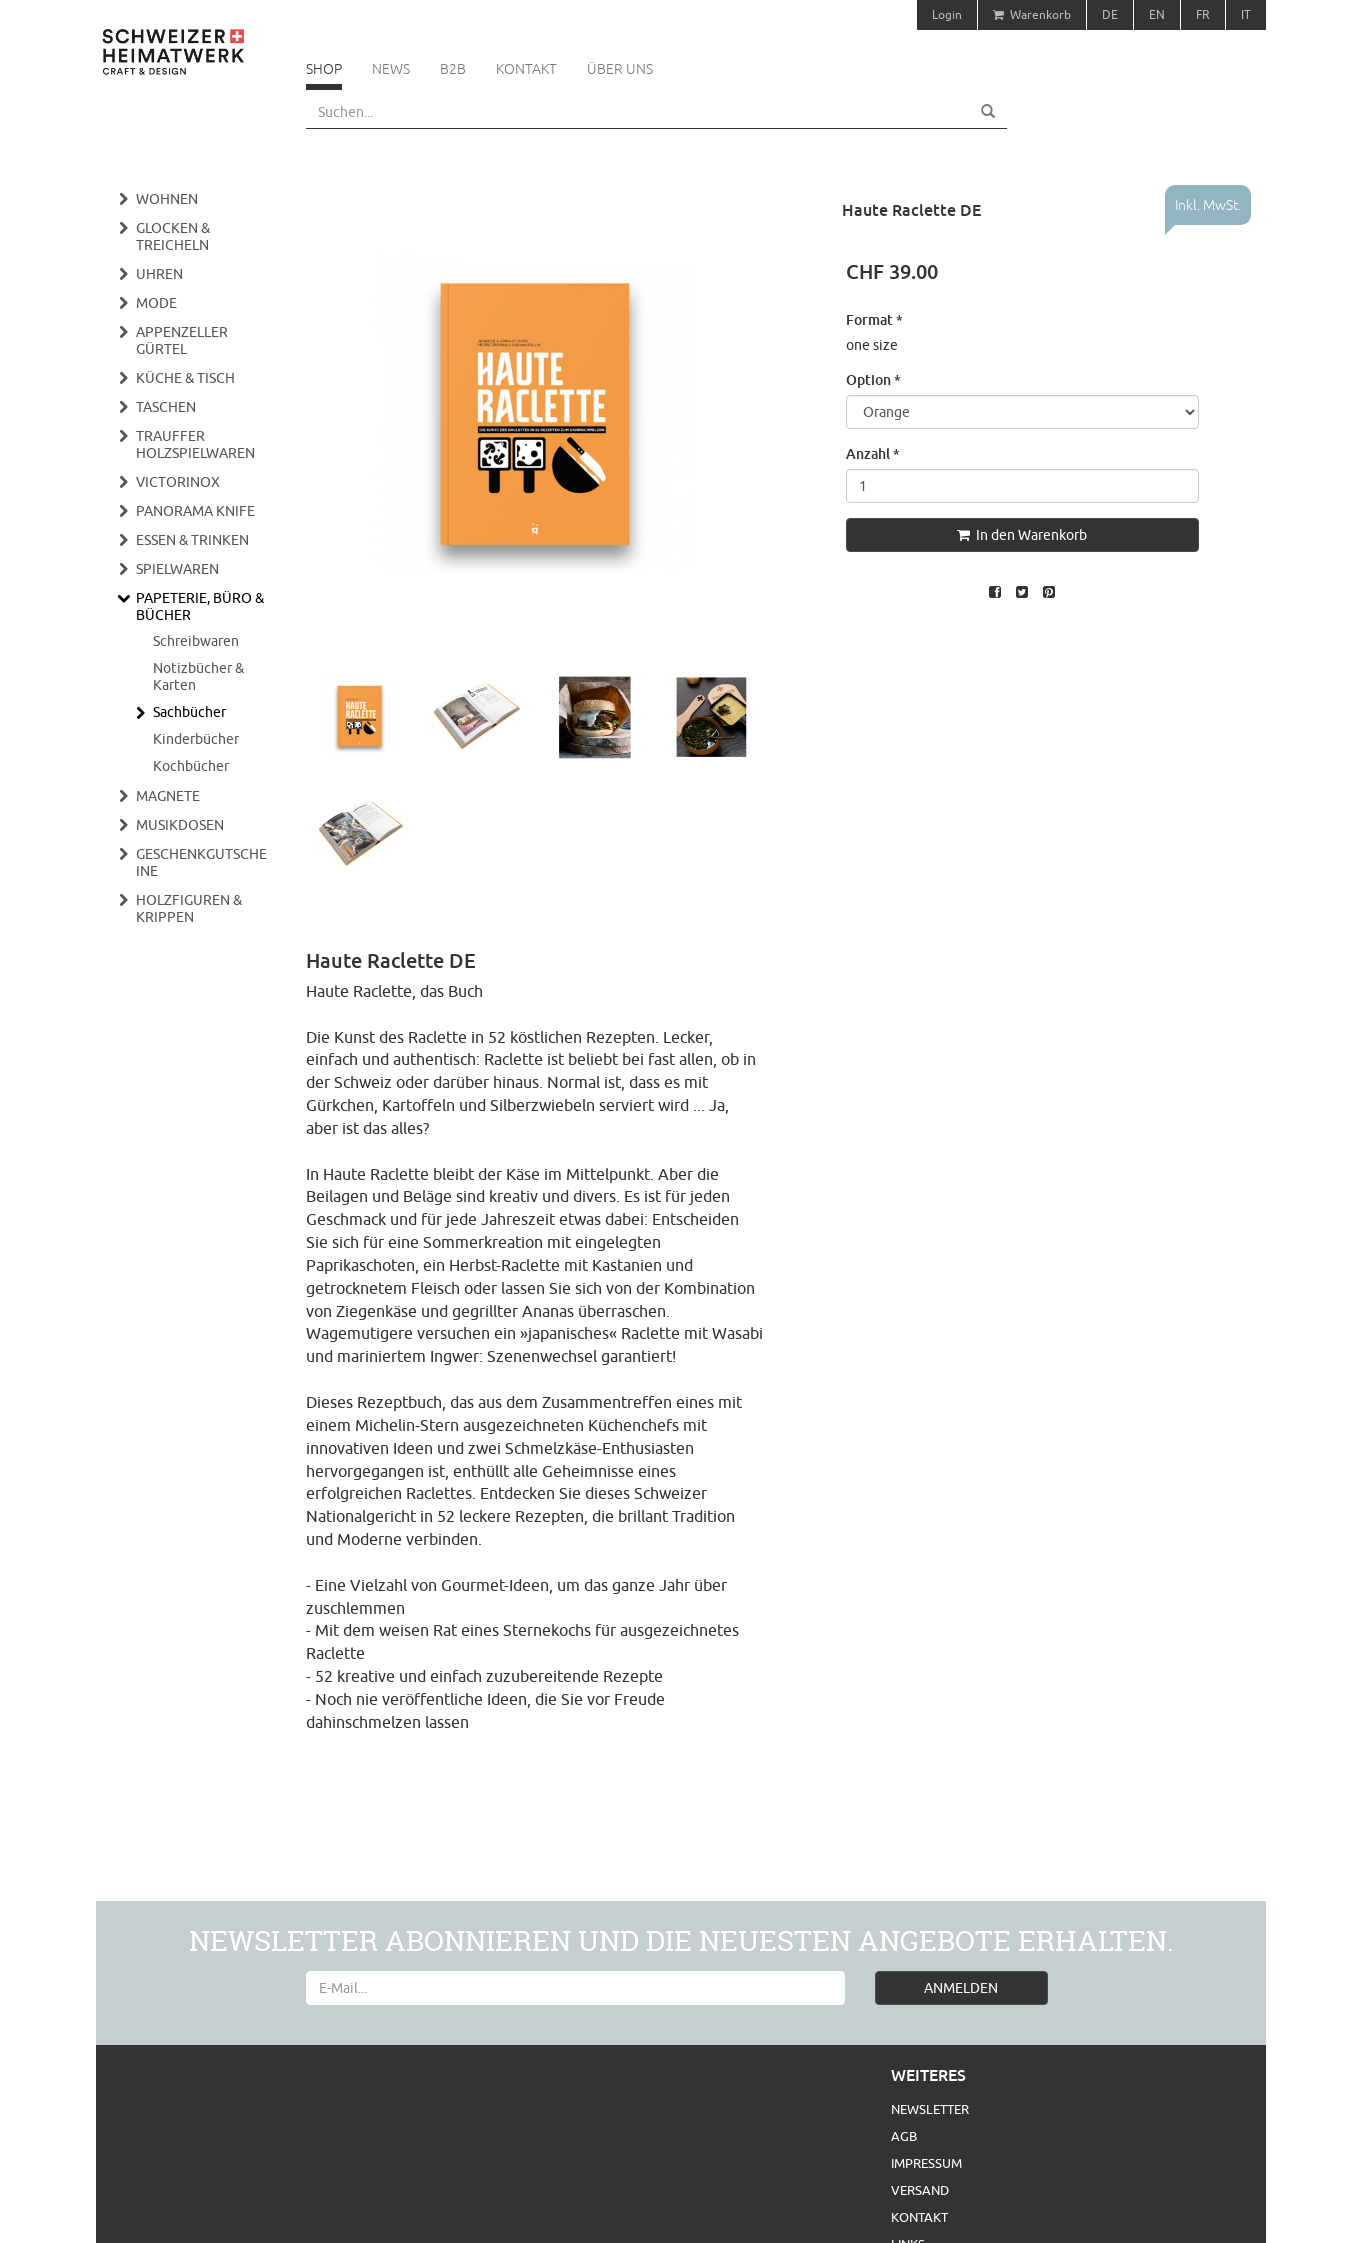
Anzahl (873, 453)
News (391, 69)
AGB (904, 2136)
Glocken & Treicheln (173, 236)
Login (947, 14)
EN (1157, 14)
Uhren (159, 274)
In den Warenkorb (1022, 535)
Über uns (620, 69)
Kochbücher (191, 766)
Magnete (168, 796)
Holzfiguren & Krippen (189, 908)
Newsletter (930, 2109)
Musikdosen (180, 825)
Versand (920, 2190)
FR (1203, 14)
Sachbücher (189, 712)
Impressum (926, 2163)
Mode (156, 303)
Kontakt (526, 69)
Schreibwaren (196, 641)
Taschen (166, 407)
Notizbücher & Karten (198, 676)
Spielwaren (177, 569)
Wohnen (167, 199)
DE (1110, 14)
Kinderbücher (196, 739)
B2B (453, 69)
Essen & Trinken (192, 540)
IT (1246, 14)
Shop (324, 69)
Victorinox (178, 482)
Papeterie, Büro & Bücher (200, 606)
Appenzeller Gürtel (182, 340)
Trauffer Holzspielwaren (195, 444)
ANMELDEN (961, 1988)
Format (874, 319)
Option (873, 379)
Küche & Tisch (185, 378)
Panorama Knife (195, 511)
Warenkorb (1032, 14)
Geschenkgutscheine (201, 862)
